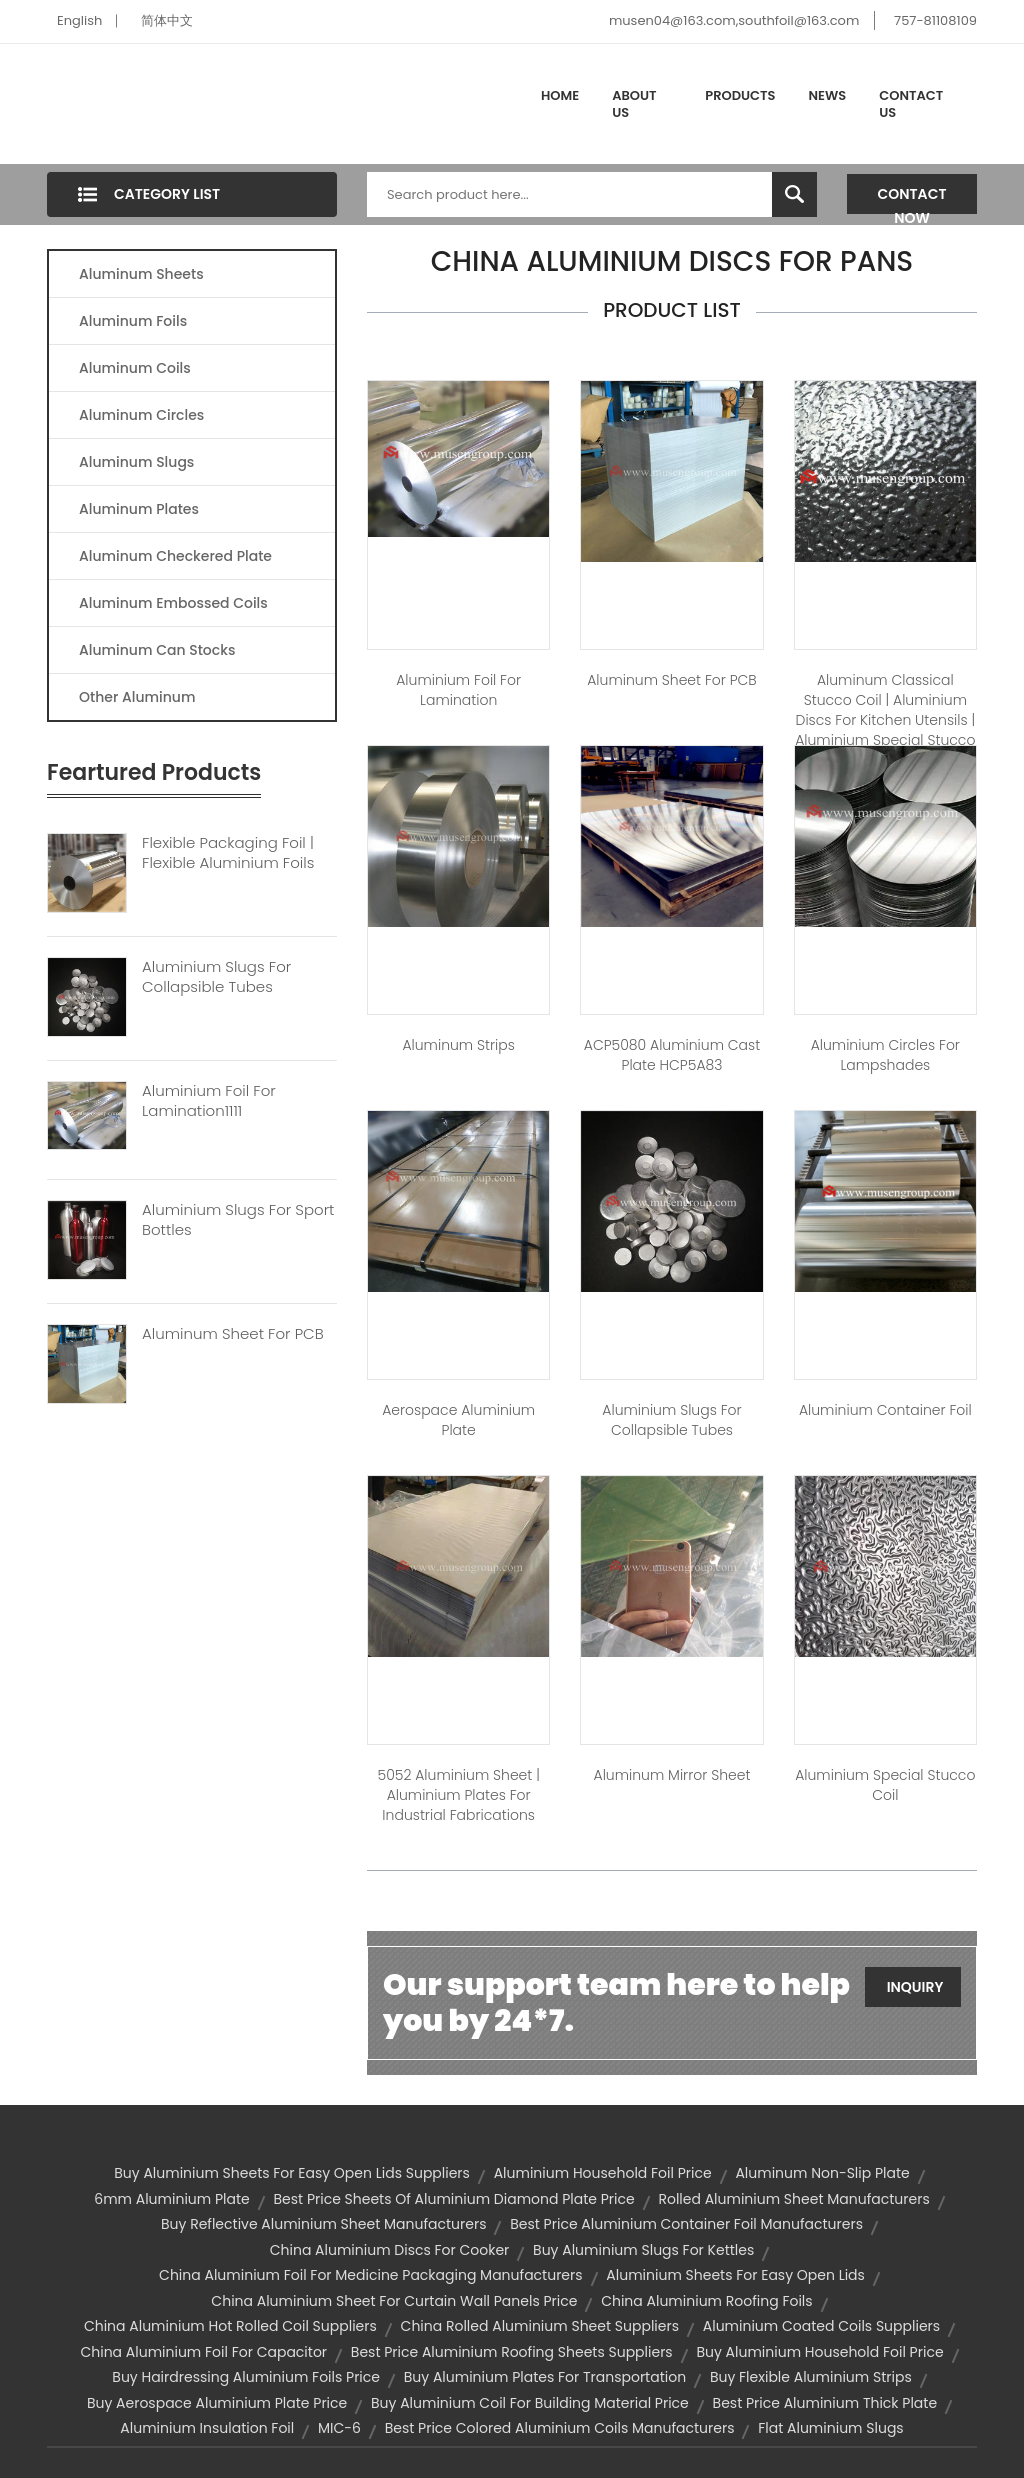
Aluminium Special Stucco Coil (885, 1785)
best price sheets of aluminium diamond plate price (453, 2199)
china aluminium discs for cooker (390, 2250)
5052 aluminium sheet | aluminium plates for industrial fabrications (459, 1795)
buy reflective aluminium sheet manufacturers (324, 2224)
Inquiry (915, 1987)
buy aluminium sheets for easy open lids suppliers (292, 2173)
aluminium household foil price (603, 2173)
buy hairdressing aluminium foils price (246, 2377)
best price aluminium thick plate (825, 2403)
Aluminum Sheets (141, 274)
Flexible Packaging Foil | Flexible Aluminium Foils (228, 853)
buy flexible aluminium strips (811, 2377)
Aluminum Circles (141, 415)
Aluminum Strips (458, 1045)
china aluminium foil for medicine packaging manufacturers (370, 2275)
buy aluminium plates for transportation (545, 2377)
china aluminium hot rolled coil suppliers (230, 2326)
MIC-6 (339, 2428)
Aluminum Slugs (136, 462)
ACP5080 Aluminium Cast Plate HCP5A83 (672, 1055)
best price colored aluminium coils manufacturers (560, 2428)
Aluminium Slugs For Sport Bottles (238, 1220)
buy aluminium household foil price (819, 2352)
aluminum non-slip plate (822, 2173)
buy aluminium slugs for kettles (643, 2250)
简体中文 (167, 20)
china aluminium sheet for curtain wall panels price (394, 2301)
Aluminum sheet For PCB (672, 680)
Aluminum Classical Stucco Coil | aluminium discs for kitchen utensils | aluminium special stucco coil (885, 720)
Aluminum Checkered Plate (175, 556)
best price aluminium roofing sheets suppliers (512, 2352)
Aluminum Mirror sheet (672, 1775)
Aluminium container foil (885, 1410)
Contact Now (912, 199)
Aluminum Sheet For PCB (233, 1334)
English (79, 20)
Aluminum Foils (133, 321)
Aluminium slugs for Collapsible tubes (671, 1420)
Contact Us (911, 104)
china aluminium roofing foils (706, 2301)
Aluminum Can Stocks (157, 650)
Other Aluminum (137, 697)
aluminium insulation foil (207, 2428)
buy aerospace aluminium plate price (217, 2403)
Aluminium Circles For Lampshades (885, 1055)
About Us (634, 104)
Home (560, 95)
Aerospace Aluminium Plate (458, 1420)
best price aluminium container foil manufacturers (686, 2224)
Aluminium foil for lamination (458, 690)
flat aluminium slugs (830, 2428)
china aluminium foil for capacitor (203, 2352)
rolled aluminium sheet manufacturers (793, 2199)
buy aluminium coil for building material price (530, 2403)
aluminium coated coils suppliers (821, 2326)
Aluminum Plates (139, 509)
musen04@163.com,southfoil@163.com (734, 20)
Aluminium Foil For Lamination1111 (209, 1101)
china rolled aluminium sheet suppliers (540, 2326)
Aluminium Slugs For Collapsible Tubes (216, 977)
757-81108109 (935, 20)
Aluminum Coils (135, 368)
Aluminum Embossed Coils (173, 603)
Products (740, 95)
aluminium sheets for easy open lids (735, 2275)
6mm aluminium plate (171, 2199)
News (828, 95)
